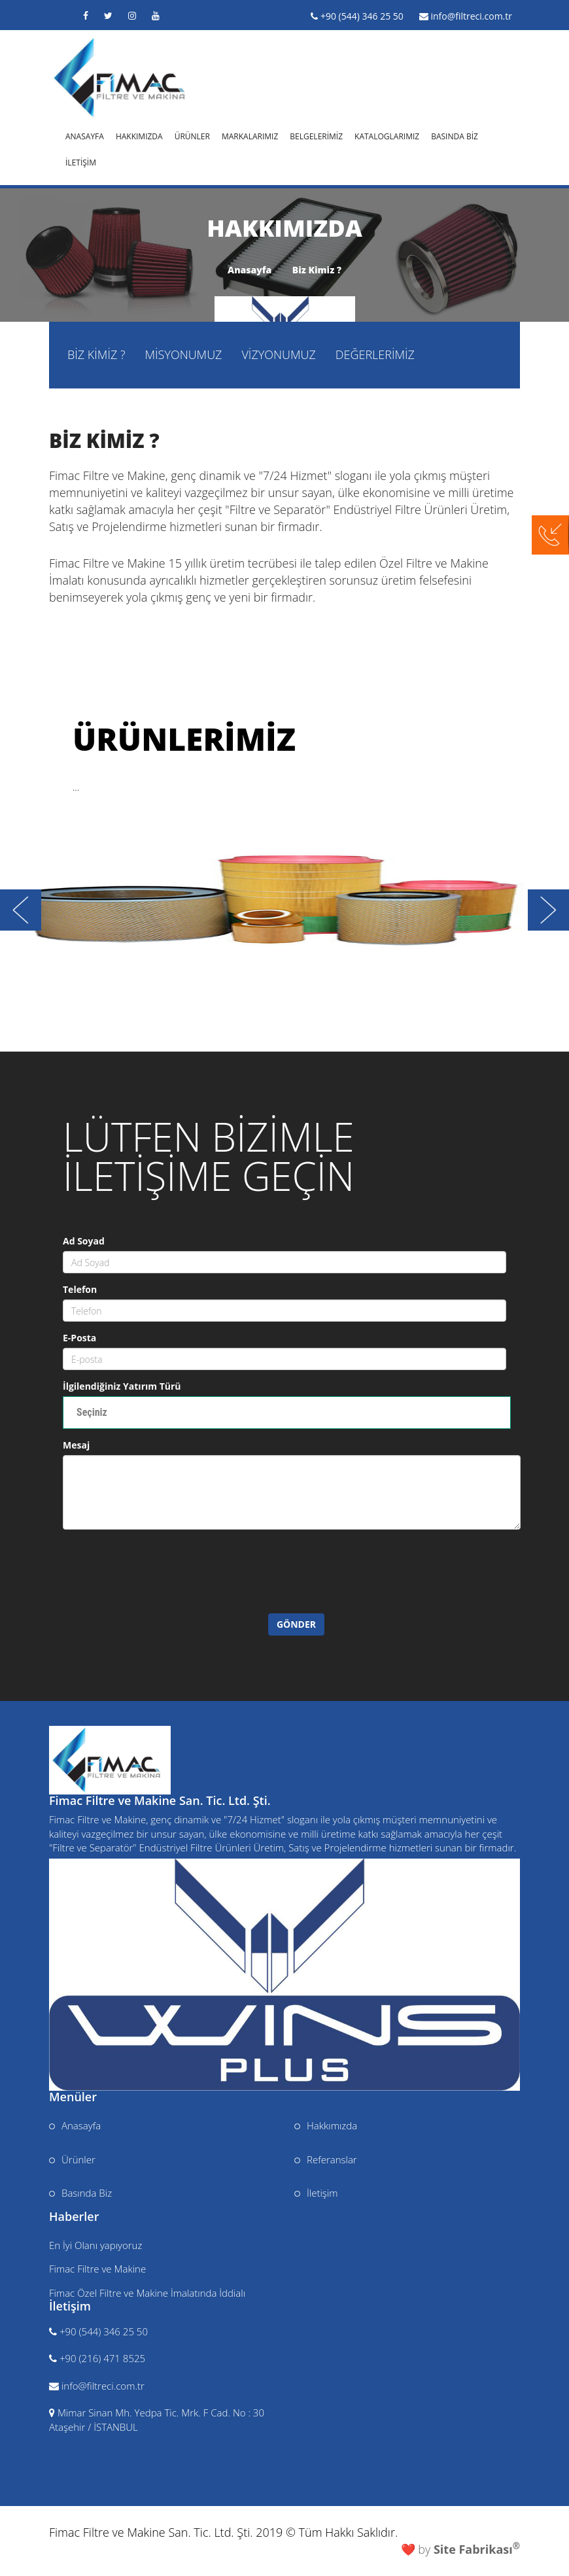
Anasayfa (249, 270)
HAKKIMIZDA (139, 135)
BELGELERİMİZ (316, 135)
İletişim (315, 2192)
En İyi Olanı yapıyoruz (95, 2245)
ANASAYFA (84, 135)
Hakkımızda (325, 2125)
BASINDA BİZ (454, 135)
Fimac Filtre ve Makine (97, 2268)
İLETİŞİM (80, 161)
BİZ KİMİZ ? (96, 354)
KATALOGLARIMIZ (386, 135)
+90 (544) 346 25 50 (362, 16)
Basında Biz (80, 2192)
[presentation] (172, 1587)
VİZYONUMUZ (278, 354)
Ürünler (72, 2159)
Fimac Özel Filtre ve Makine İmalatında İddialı (147, 2292)
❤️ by (460, 2549)
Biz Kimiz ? (316, 270)
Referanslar (325, 2159)
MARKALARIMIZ (250, 135)
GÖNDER (296, 1624)
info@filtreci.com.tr (471, 16)
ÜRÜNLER (192, 135)
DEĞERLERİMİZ (375, 354)
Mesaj (76, 1445)
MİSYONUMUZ (183, 354)
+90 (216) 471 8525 (102, 2358)
